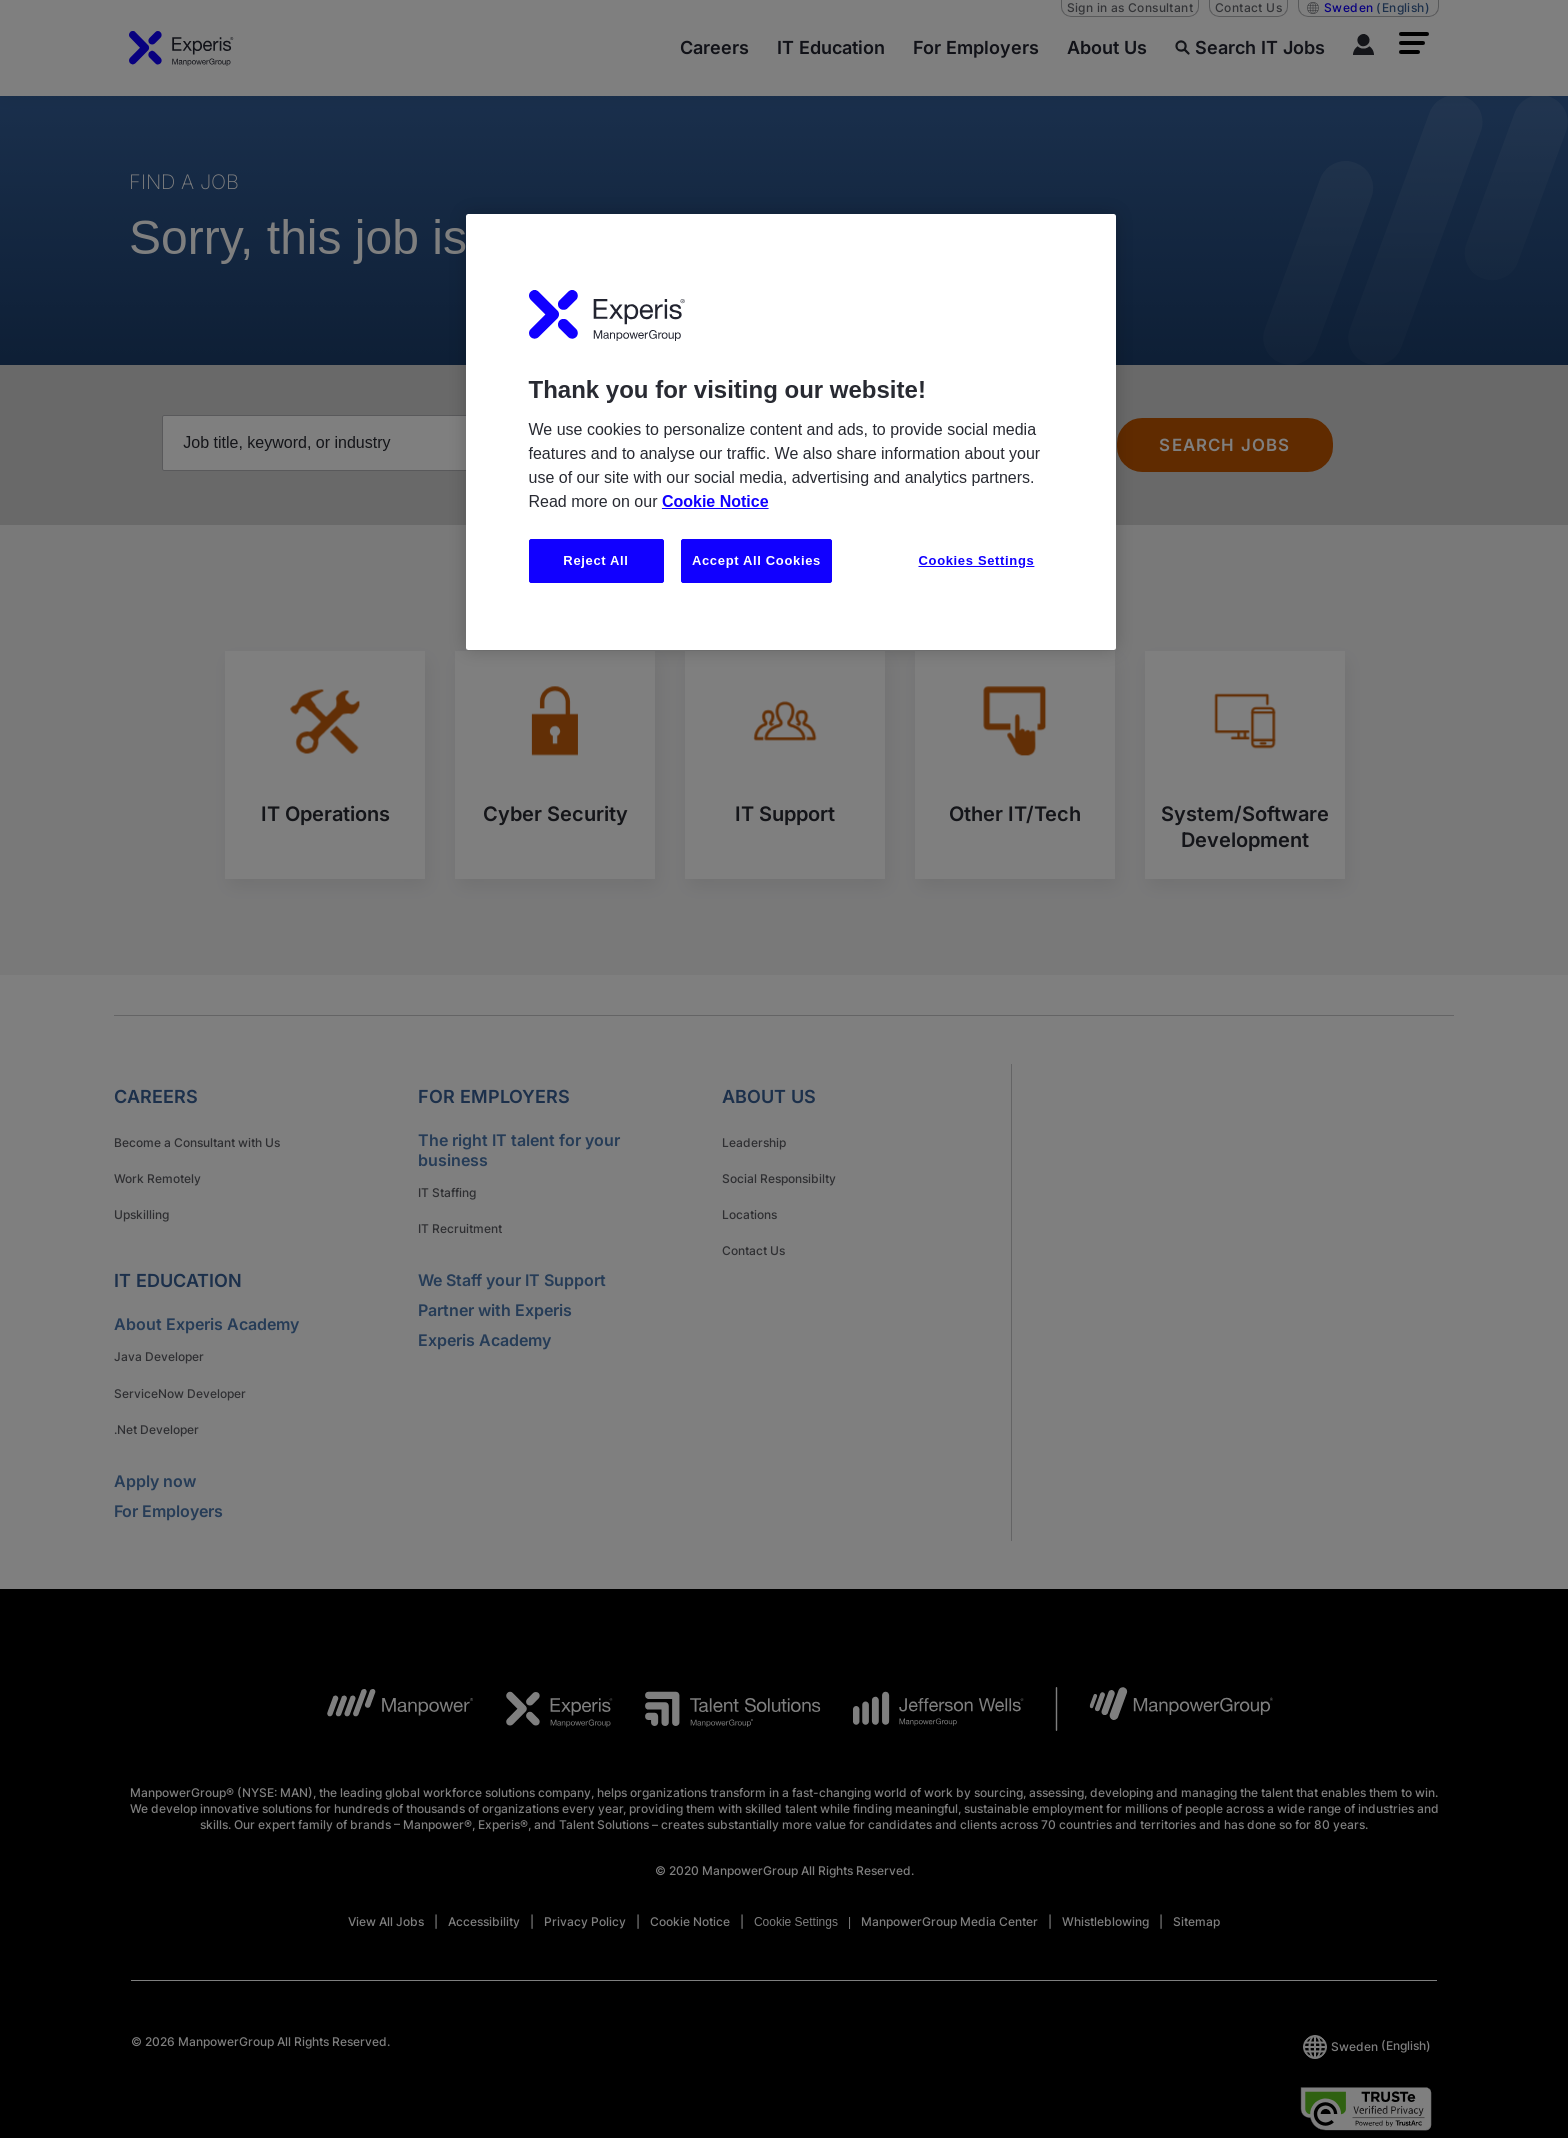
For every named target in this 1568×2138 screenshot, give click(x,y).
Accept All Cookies (756, 560)
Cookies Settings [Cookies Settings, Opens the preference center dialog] (977, 560)
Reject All (595, 560)
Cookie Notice (715, 501)
